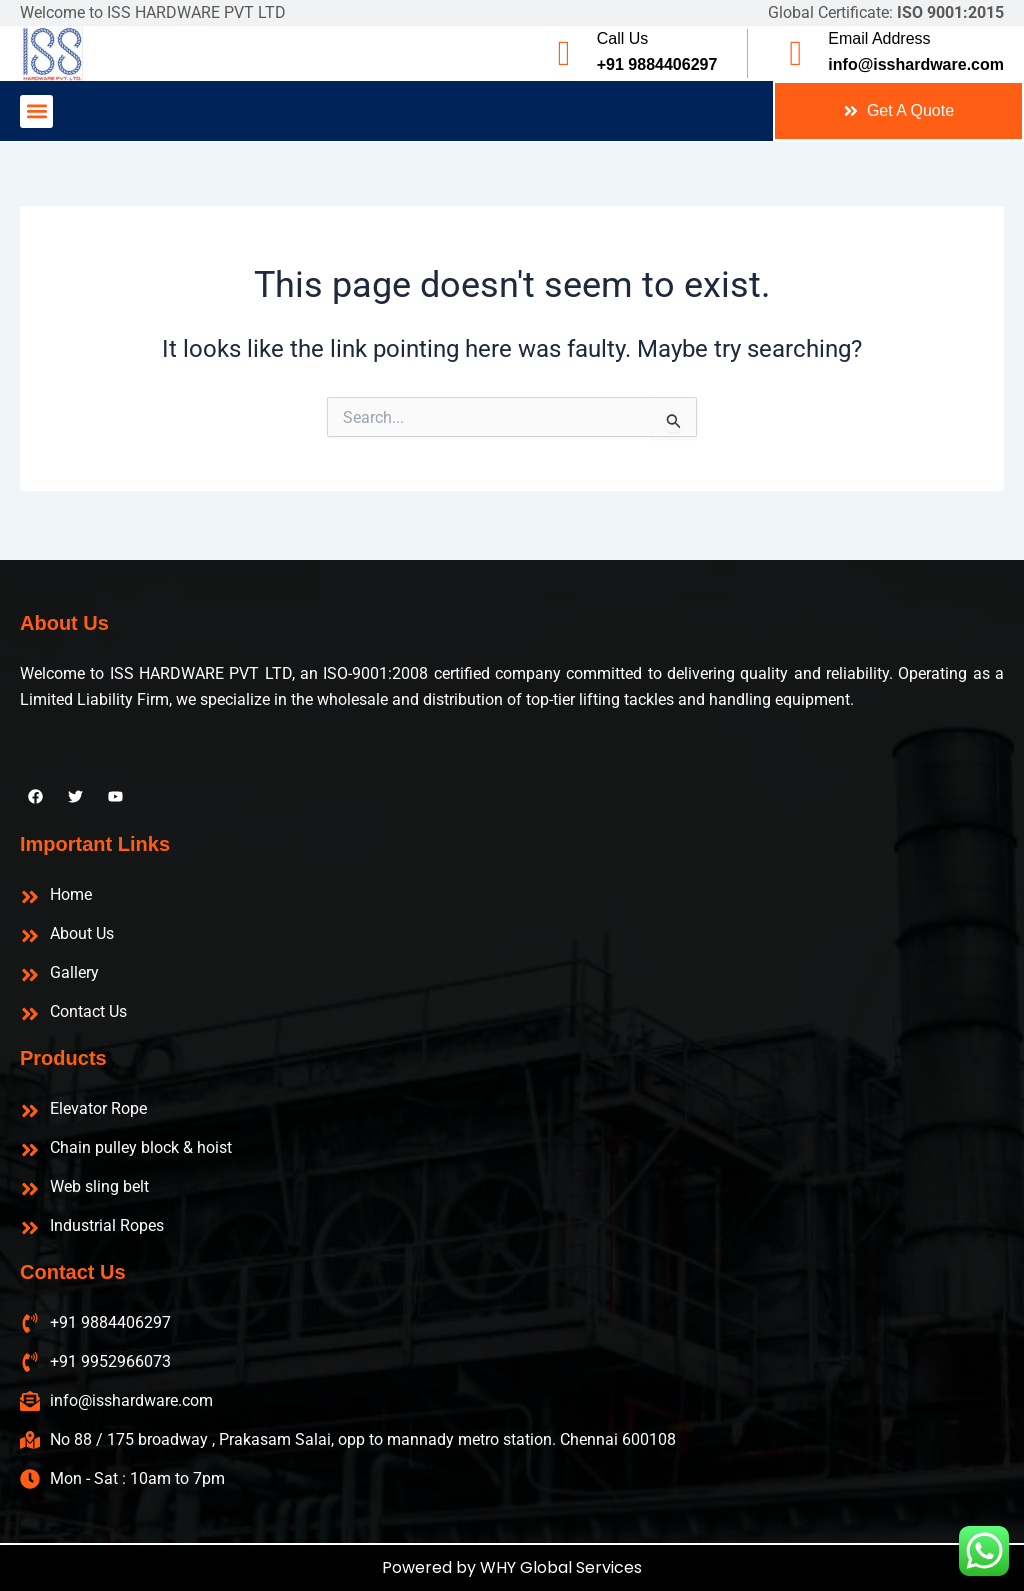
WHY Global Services (561, 1567)
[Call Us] (564, 53)
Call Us (623, 38)
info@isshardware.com (916, 64)
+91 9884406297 (657, 64)
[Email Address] (795, 53)
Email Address (879, 38)
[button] (36, 111)
